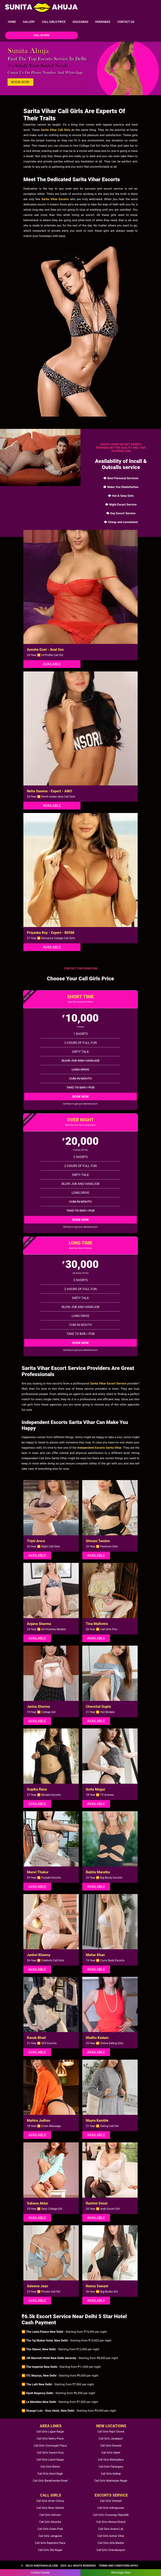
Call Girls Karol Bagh (50, 2473)
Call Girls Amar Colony (50, 2501)
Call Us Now (41, 35)
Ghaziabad (80, 22)
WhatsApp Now (120, 2572)
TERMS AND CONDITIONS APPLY (118, 2565)
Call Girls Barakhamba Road (50, 2480)
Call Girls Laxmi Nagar (50, 2459)
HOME (12, 22)
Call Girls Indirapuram (110, 2508)
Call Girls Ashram (50, 2515)
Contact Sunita (40, 2572)
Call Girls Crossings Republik (111, 2515)
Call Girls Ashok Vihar (110, 2536)
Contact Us (125, 22)
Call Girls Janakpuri (111, 2438)
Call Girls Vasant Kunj (50, 2452)
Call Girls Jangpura (50, 2536)
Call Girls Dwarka (110, 2445)
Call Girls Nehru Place (50, 2438)
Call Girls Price (54, 22)
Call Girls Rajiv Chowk (110, 2431)
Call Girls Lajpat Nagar (50, 2431)
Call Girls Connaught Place (50, 2445)
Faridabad (102, 22)
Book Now (80, 1096)
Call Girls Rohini (50, 2466)
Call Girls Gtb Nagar (50, 2550)
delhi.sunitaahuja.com (41, 2565)
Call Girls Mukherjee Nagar (110, 2480)
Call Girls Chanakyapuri (110, 2550)
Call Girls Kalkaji (111, 2473)
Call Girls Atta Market (111, 2543)
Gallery (29, 22)
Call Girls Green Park (50, 2529)
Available (52, 664)
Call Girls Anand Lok (110, 2529)
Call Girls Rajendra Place (50, 2543)
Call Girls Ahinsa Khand (110, 2522)
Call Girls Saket (110, 2452)
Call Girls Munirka (50, 2522)
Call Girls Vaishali (111, 2501)
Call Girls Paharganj (111, 2466)
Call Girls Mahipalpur (111, 2459)
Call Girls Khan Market (50, 2508)
